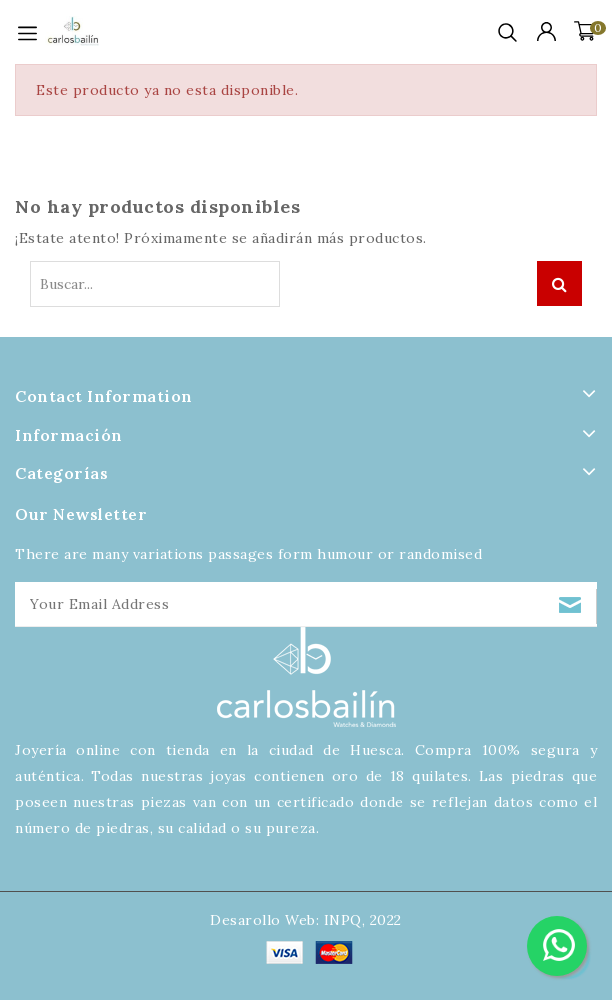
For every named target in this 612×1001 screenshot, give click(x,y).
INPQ (343, 920)
